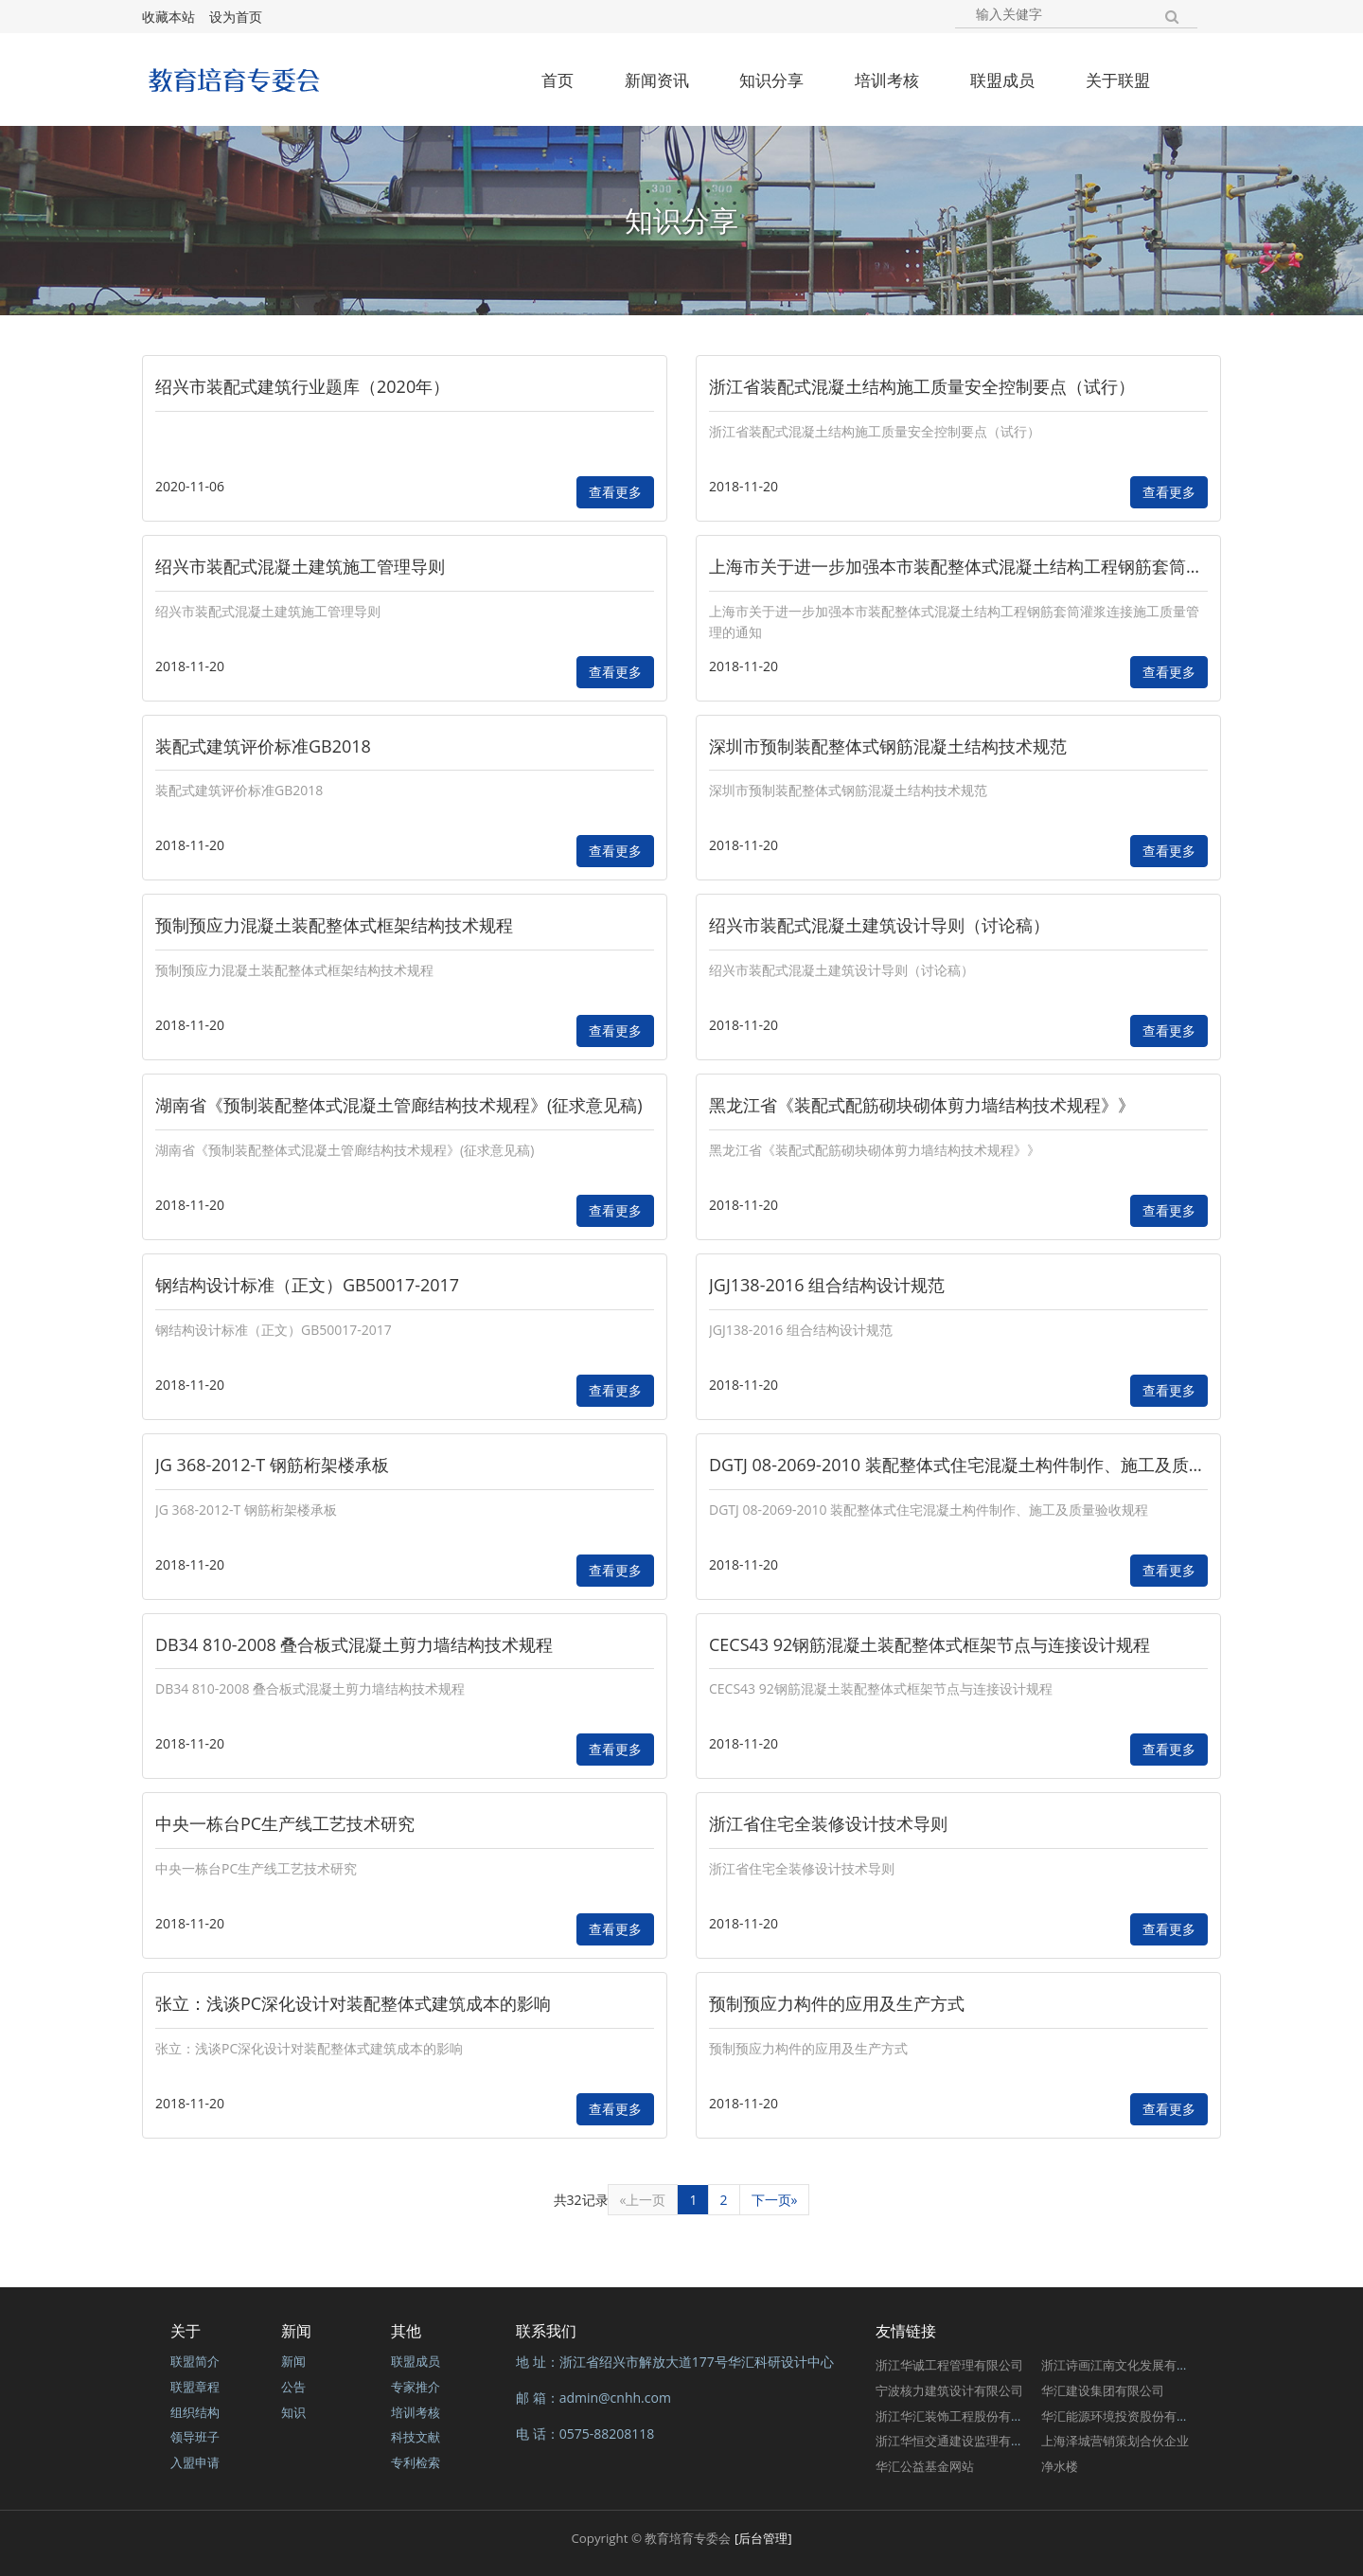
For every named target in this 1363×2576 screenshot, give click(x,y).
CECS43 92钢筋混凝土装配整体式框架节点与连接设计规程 (929, 1644)
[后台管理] (763, 2538)
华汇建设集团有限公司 (1102, 2390)
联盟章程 (195, 2386)
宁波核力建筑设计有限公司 (949, 2390)
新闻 (293, 2361)
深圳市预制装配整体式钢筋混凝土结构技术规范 (888, 746)
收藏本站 (168, 17)
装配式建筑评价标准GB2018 (263, 746)
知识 (293, 2412)
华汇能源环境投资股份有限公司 (1127, 2416)
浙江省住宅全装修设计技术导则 (828, 1823)
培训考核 (887, 80)
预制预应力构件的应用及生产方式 (837, 2003)
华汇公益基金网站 (925, 2466)
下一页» (775, 2200)
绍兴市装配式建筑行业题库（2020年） (302, 386)
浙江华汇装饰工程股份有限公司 (962, 2416)
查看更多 (615, 492)
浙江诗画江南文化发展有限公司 (1127, 2364)
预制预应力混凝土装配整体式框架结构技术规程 (334, 925)
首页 (557, 80)
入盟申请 (195, 2462)
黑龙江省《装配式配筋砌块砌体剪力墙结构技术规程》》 (922, 1104)
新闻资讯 (657, 80)
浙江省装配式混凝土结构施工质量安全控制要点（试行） (922, 386)
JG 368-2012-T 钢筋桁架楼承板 (272, 1464)
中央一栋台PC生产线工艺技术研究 (285, 1823)
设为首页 (235, 17)
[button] (1177, 14)
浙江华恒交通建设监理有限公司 (962, 2440)
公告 (293, 2386)
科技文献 (415, 2436)
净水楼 (1059, 2466)
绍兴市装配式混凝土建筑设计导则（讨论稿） (879, 925)
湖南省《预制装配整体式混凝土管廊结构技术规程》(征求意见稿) (399, 1104)
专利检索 (415, 2462)
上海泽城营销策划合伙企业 (1115, 2440)
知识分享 (771, 80)
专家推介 (415, 2386)
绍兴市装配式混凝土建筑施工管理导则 (300, 566)
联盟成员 (1002, 80)
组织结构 (195, 2412)
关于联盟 (1118, 80)
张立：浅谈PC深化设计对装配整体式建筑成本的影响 (353, 2003)
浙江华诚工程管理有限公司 (949, 2364)
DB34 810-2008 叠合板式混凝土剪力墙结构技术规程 (354, 1644)
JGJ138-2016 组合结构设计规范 (827, 1284)
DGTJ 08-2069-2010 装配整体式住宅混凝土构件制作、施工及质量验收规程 (991, 1464)
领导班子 (195, 2436)
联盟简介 (195, 2361)
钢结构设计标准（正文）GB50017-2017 (307, 1284)
